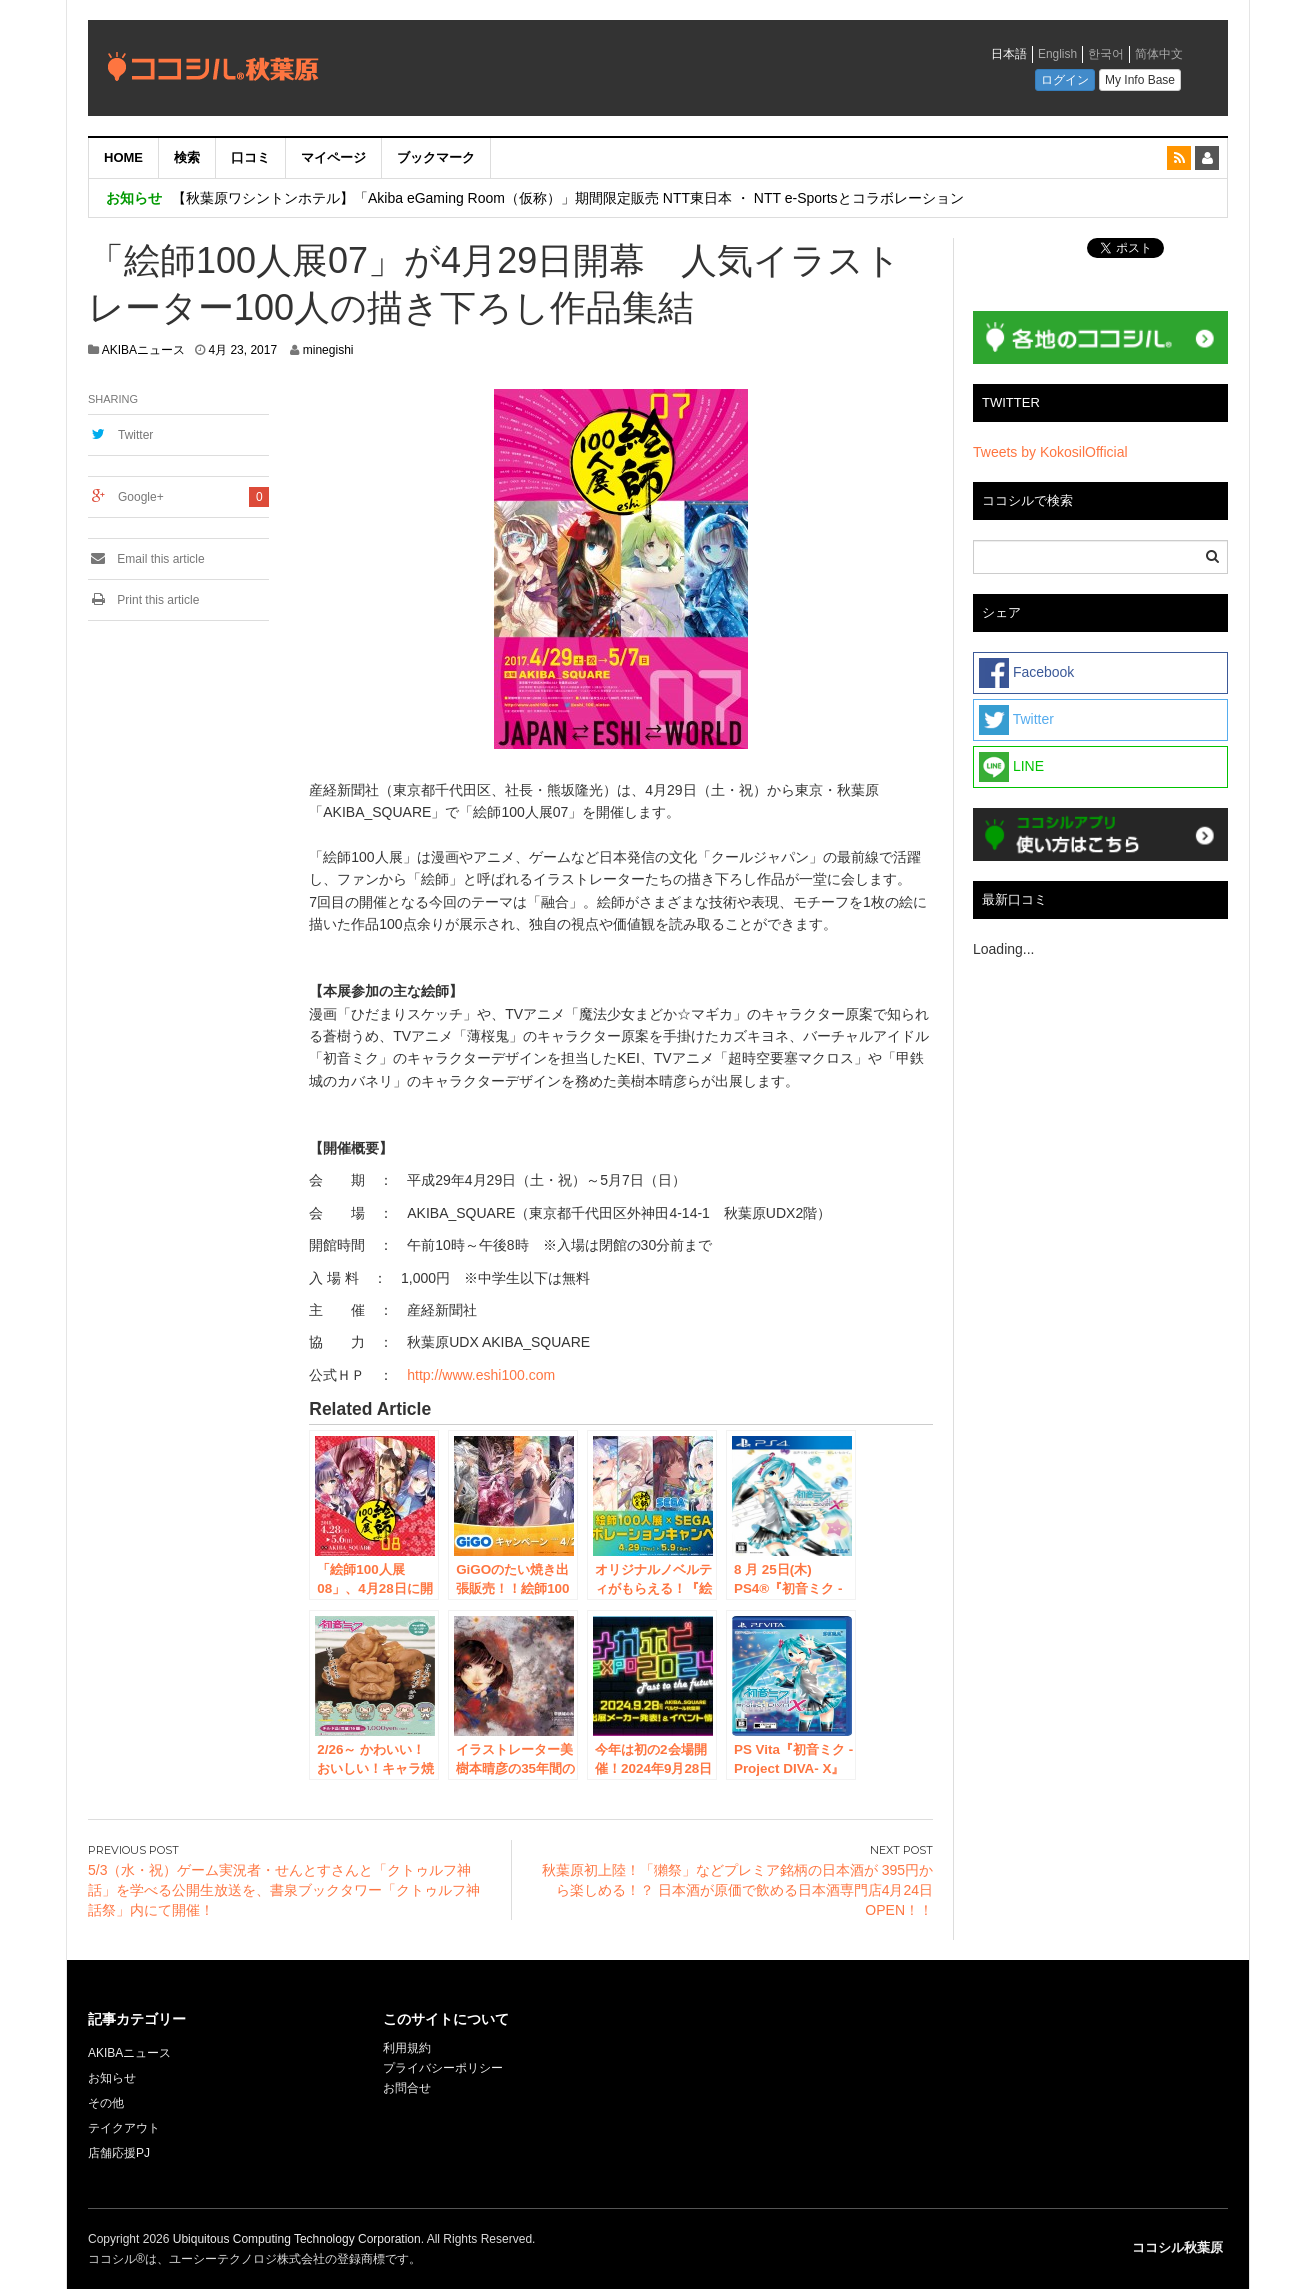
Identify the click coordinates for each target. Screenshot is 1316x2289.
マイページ (333, 157)
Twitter (135, 435)
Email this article (146, 559)
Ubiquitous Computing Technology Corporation (297, 2239)
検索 (187, 157)
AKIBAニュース (143, 350)
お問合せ (407, 2088)
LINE (1011, 767)
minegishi (328, 350)
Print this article (143, 600)
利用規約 (407, 2048)
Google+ (141, 497)
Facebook (1026, 673)
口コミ (250, 157)
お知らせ (112, 2078)
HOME (123, 157)
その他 (106, 2103)
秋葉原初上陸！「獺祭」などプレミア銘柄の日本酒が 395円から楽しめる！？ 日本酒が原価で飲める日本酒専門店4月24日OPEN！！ (737, 1890)
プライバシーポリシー (444, 2068)
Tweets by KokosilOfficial (1050, 452)
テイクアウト (124, 2128)
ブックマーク (436, 157)
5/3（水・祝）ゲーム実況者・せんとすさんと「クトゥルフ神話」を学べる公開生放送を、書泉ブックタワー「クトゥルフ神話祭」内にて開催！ (284, 1890)
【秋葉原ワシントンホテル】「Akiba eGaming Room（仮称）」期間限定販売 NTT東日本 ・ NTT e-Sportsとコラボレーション (568, 198)
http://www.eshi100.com (481, 1375)
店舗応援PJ (119, 2153)
